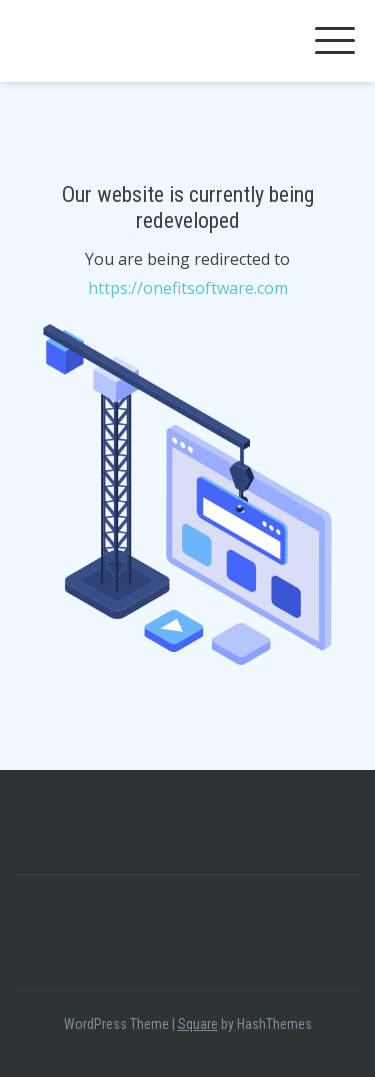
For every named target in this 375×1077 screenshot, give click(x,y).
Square (198, 1024)
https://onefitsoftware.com (188, 288)
